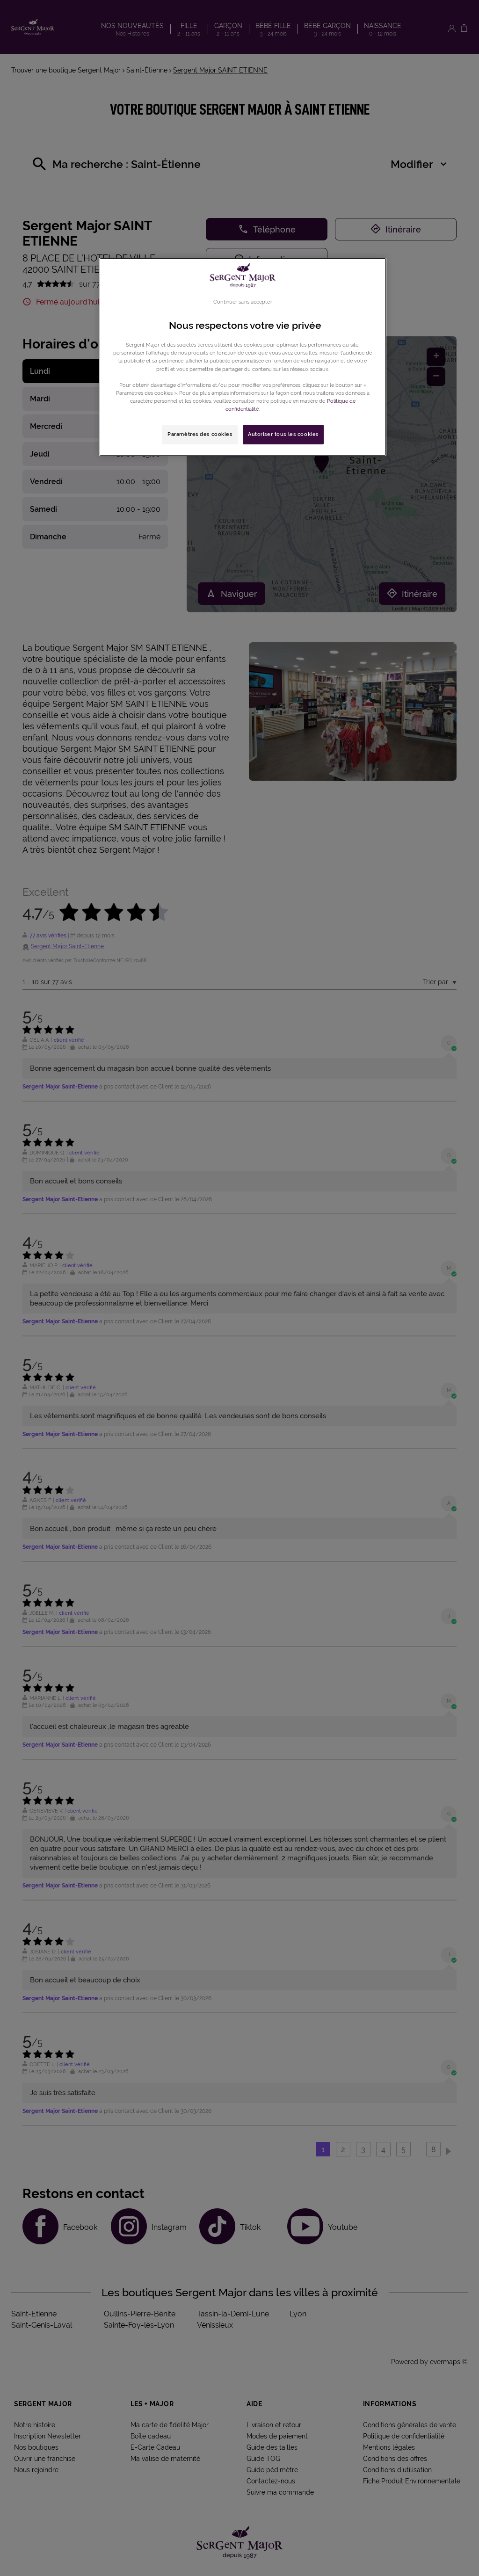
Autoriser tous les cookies (283, 434)
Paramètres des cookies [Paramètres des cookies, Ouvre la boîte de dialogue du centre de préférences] (199, 434)
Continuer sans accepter (242, 302)
